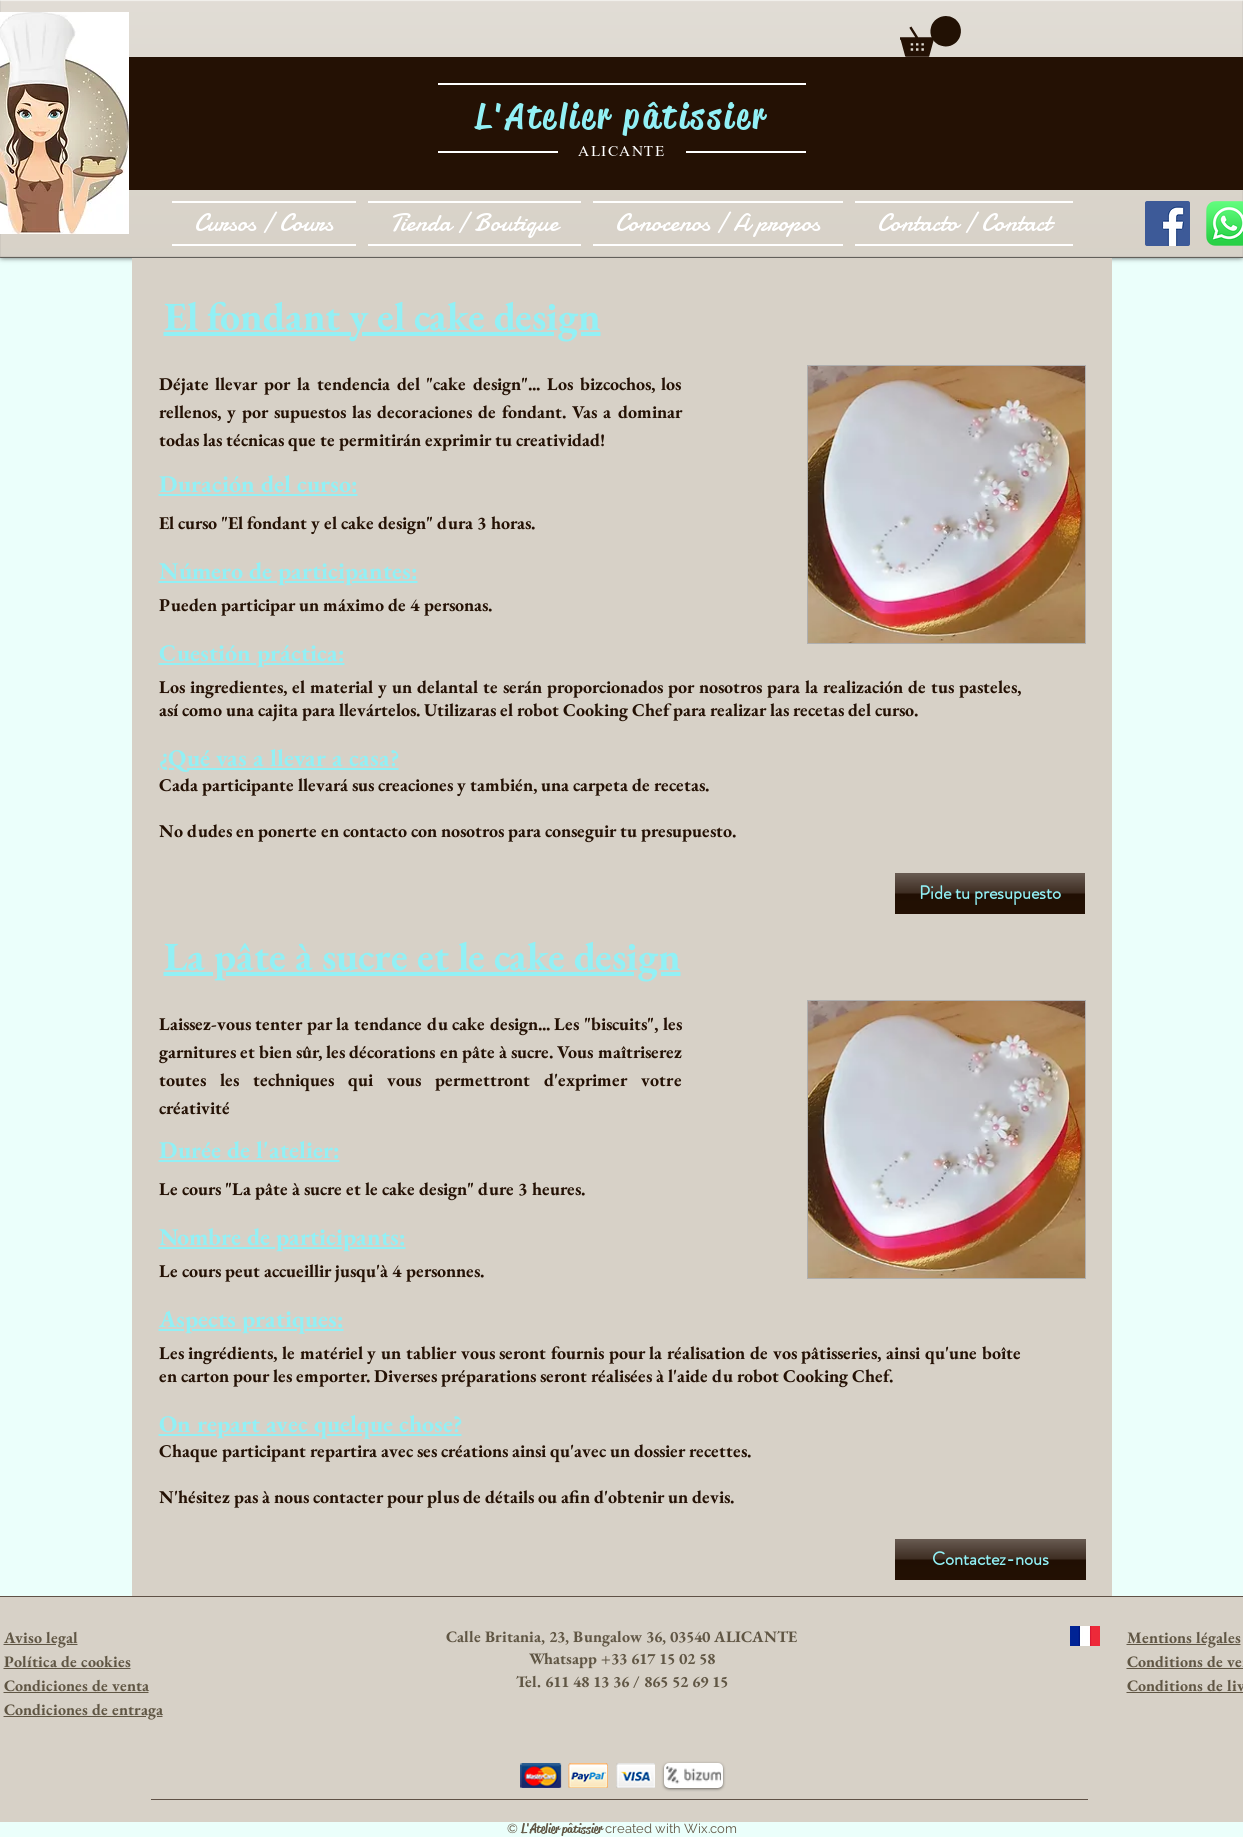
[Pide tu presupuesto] (990, 893)
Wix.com (710, 1828)
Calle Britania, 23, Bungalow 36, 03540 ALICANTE (621, 1636)
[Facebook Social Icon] (1167, 223)
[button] (930, 36)
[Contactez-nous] (990, 1559)
